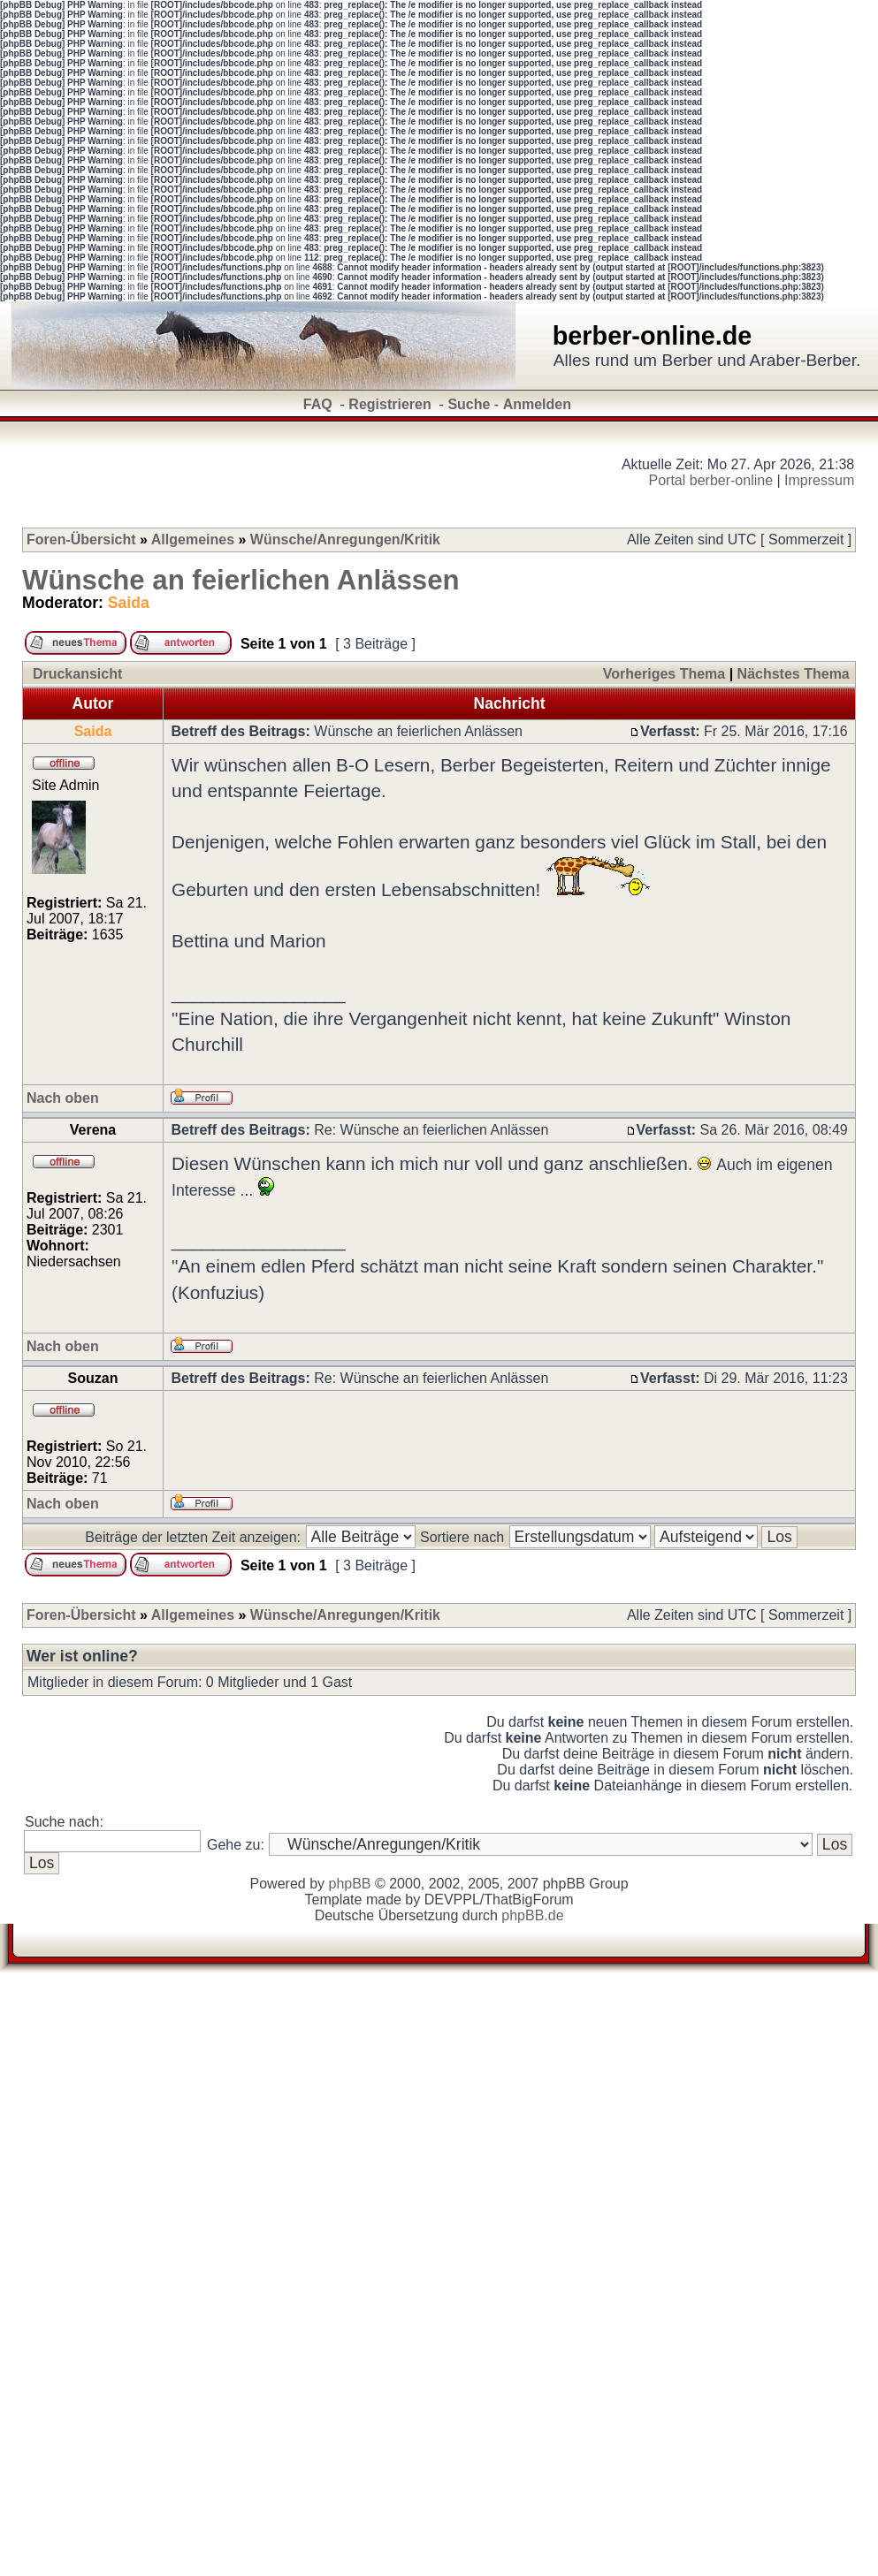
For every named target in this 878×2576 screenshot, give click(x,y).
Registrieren (389, 404)
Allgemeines (192, 539)
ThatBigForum (528, 1899)
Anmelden (537, 404)
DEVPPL (452, 1899)
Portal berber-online (711, 480)
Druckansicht (77, 673)
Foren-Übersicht (81, 539)
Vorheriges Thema (664, 673)
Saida (128, 603)
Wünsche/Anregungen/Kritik (345, 539)
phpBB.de (532, 1915)
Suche (468, 404)
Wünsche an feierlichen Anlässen (241, 580)
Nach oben (63, 1098)
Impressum (819, 480)
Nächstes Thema (793, 673)
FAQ (317, 404)
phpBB (349, 1883)
